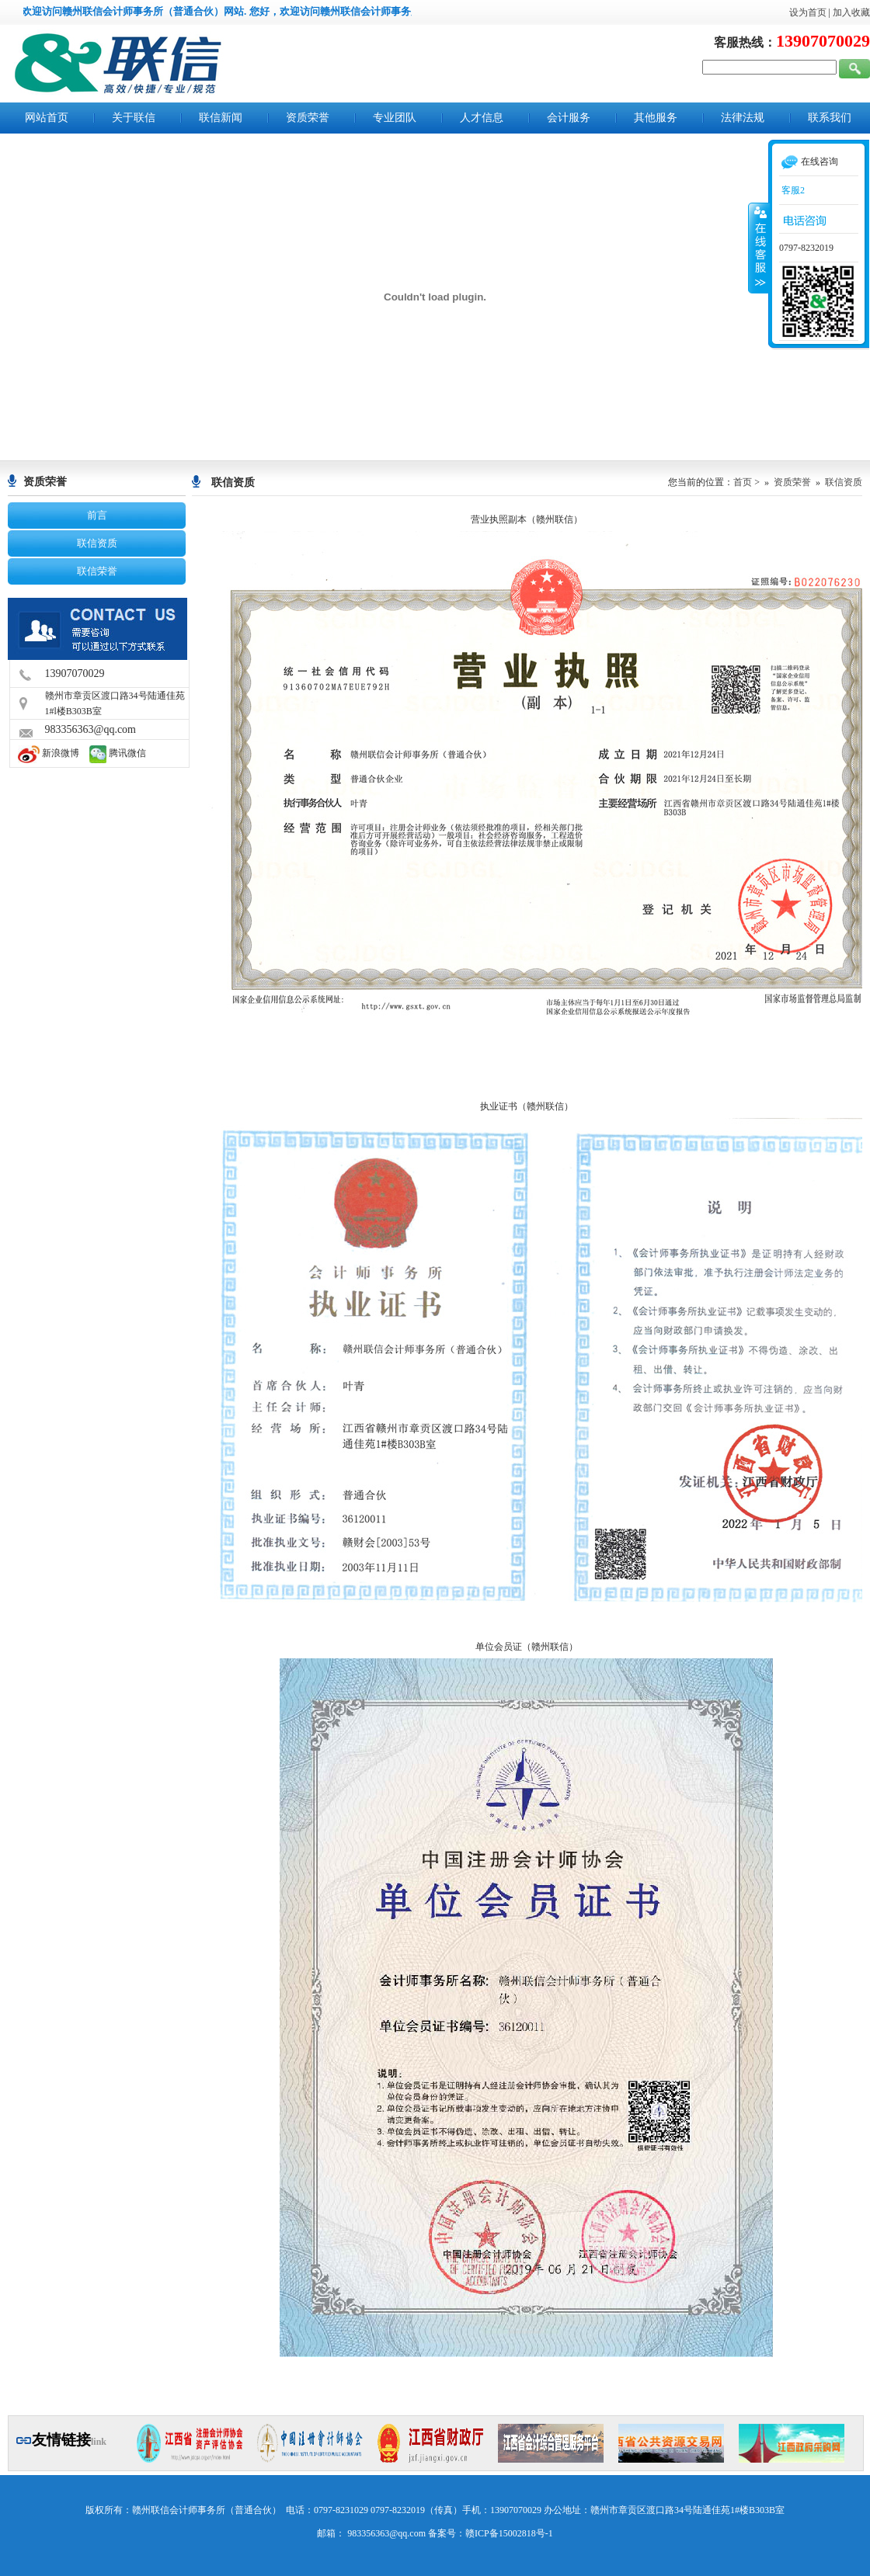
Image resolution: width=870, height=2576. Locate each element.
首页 (742, 482)
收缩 (759, 247)
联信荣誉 (97, 571)
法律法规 (742, 117)
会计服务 (568, 117)
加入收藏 (851, 12)
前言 (97, 515)
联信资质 (97, 543)
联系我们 (829, 117)
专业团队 (394, 117)
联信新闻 (220, 117)
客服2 (792, 190)
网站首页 (46, 117)
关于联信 (133, 117)
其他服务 (655, 117)
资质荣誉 (307, 117)
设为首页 (807, 12)
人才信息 (481, 117)
